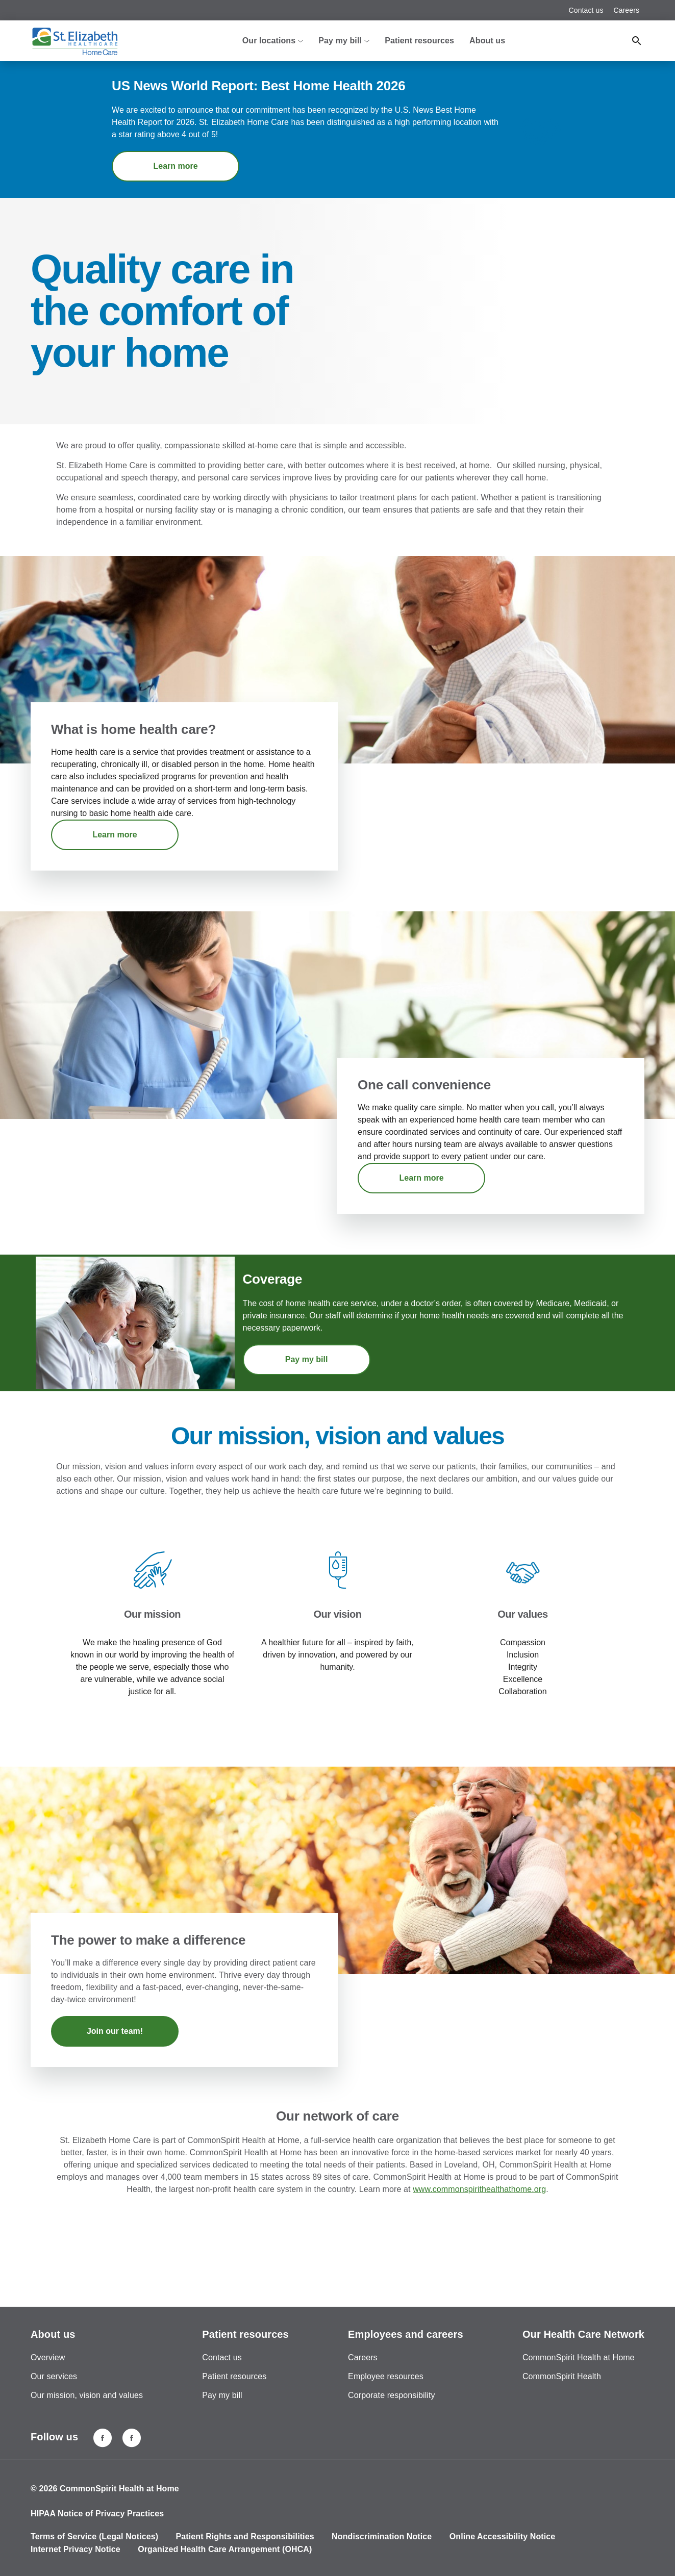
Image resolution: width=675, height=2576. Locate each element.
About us (487, 40)
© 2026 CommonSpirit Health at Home (105, 2488)
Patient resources (419, 40)
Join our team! (115, 2031)
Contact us (586, 10)
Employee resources (385, 2376)
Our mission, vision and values (87, 2395)
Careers (627, 10)
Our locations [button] (273, 40)
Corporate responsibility (391, 2395)
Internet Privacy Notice (75, 2549)
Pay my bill (306, 1359)
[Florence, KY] (102, 2438)
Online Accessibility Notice (502, 2536)
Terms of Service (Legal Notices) (94, 2536)
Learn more (176, 166)
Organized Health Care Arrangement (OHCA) (225, 2549)
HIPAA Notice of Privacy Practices (97, 2513)
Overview (48, 2357)
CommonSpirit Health (561, 2376)
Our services (54, 2376)
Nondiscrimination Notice (382, 2536)
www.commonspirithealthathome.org (479, 2189)
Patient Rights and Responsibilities (245, 2536)
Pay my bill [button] (343, 40)
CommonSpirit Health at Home (578, 2357)
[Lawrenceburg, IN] (131, 2438)
